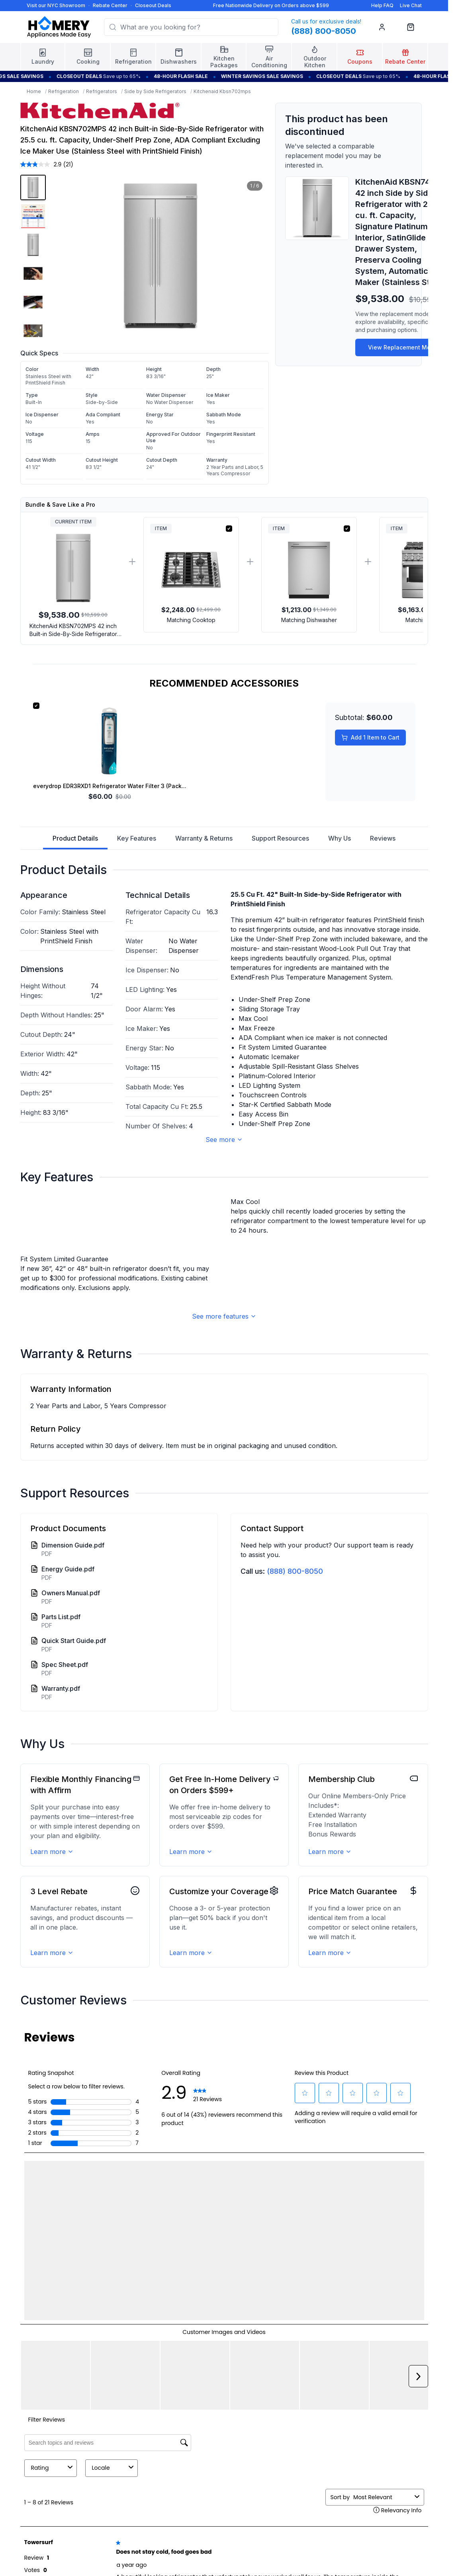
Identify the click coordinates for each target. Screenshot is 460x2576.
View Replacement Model (403, 347)
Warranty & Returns (204, 838)
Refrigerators (101, 91)
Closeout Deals (153, 5)
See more (224, 1140)
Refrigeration (63, 91)
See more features (224, 1635)
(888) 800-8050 (295, 1889)
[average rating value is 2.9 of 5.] (41, 164)
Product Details (75, 841)
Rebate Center (110, 5)
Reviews (382, 838)
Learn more (52, 2170)
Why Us (339, 838)
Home (34, 91)
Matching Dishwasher (309, 620)
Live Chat (411, 5)
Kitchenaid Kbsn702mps (222, 91)
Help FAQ (382, 5)
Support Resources (280, 838)
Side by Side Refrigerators (155, 91)
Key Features (136, 838)
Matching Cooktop (191, 620)
